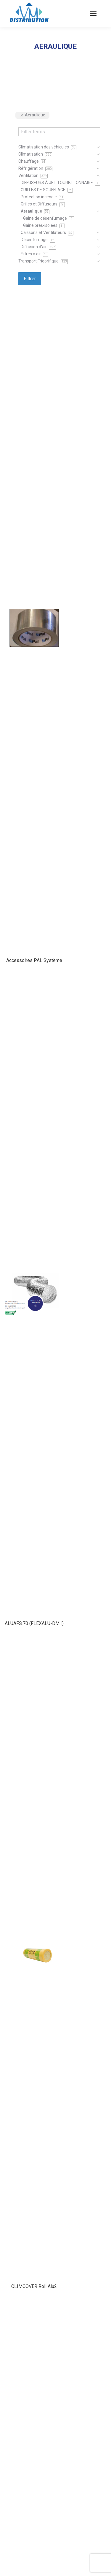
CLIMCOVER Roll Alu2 (34, 2286)
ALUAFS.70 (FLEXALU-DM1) (34, 1623)
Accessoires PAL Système (34, 960)
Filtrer (30, 278)
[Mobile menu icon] (93, 13)
